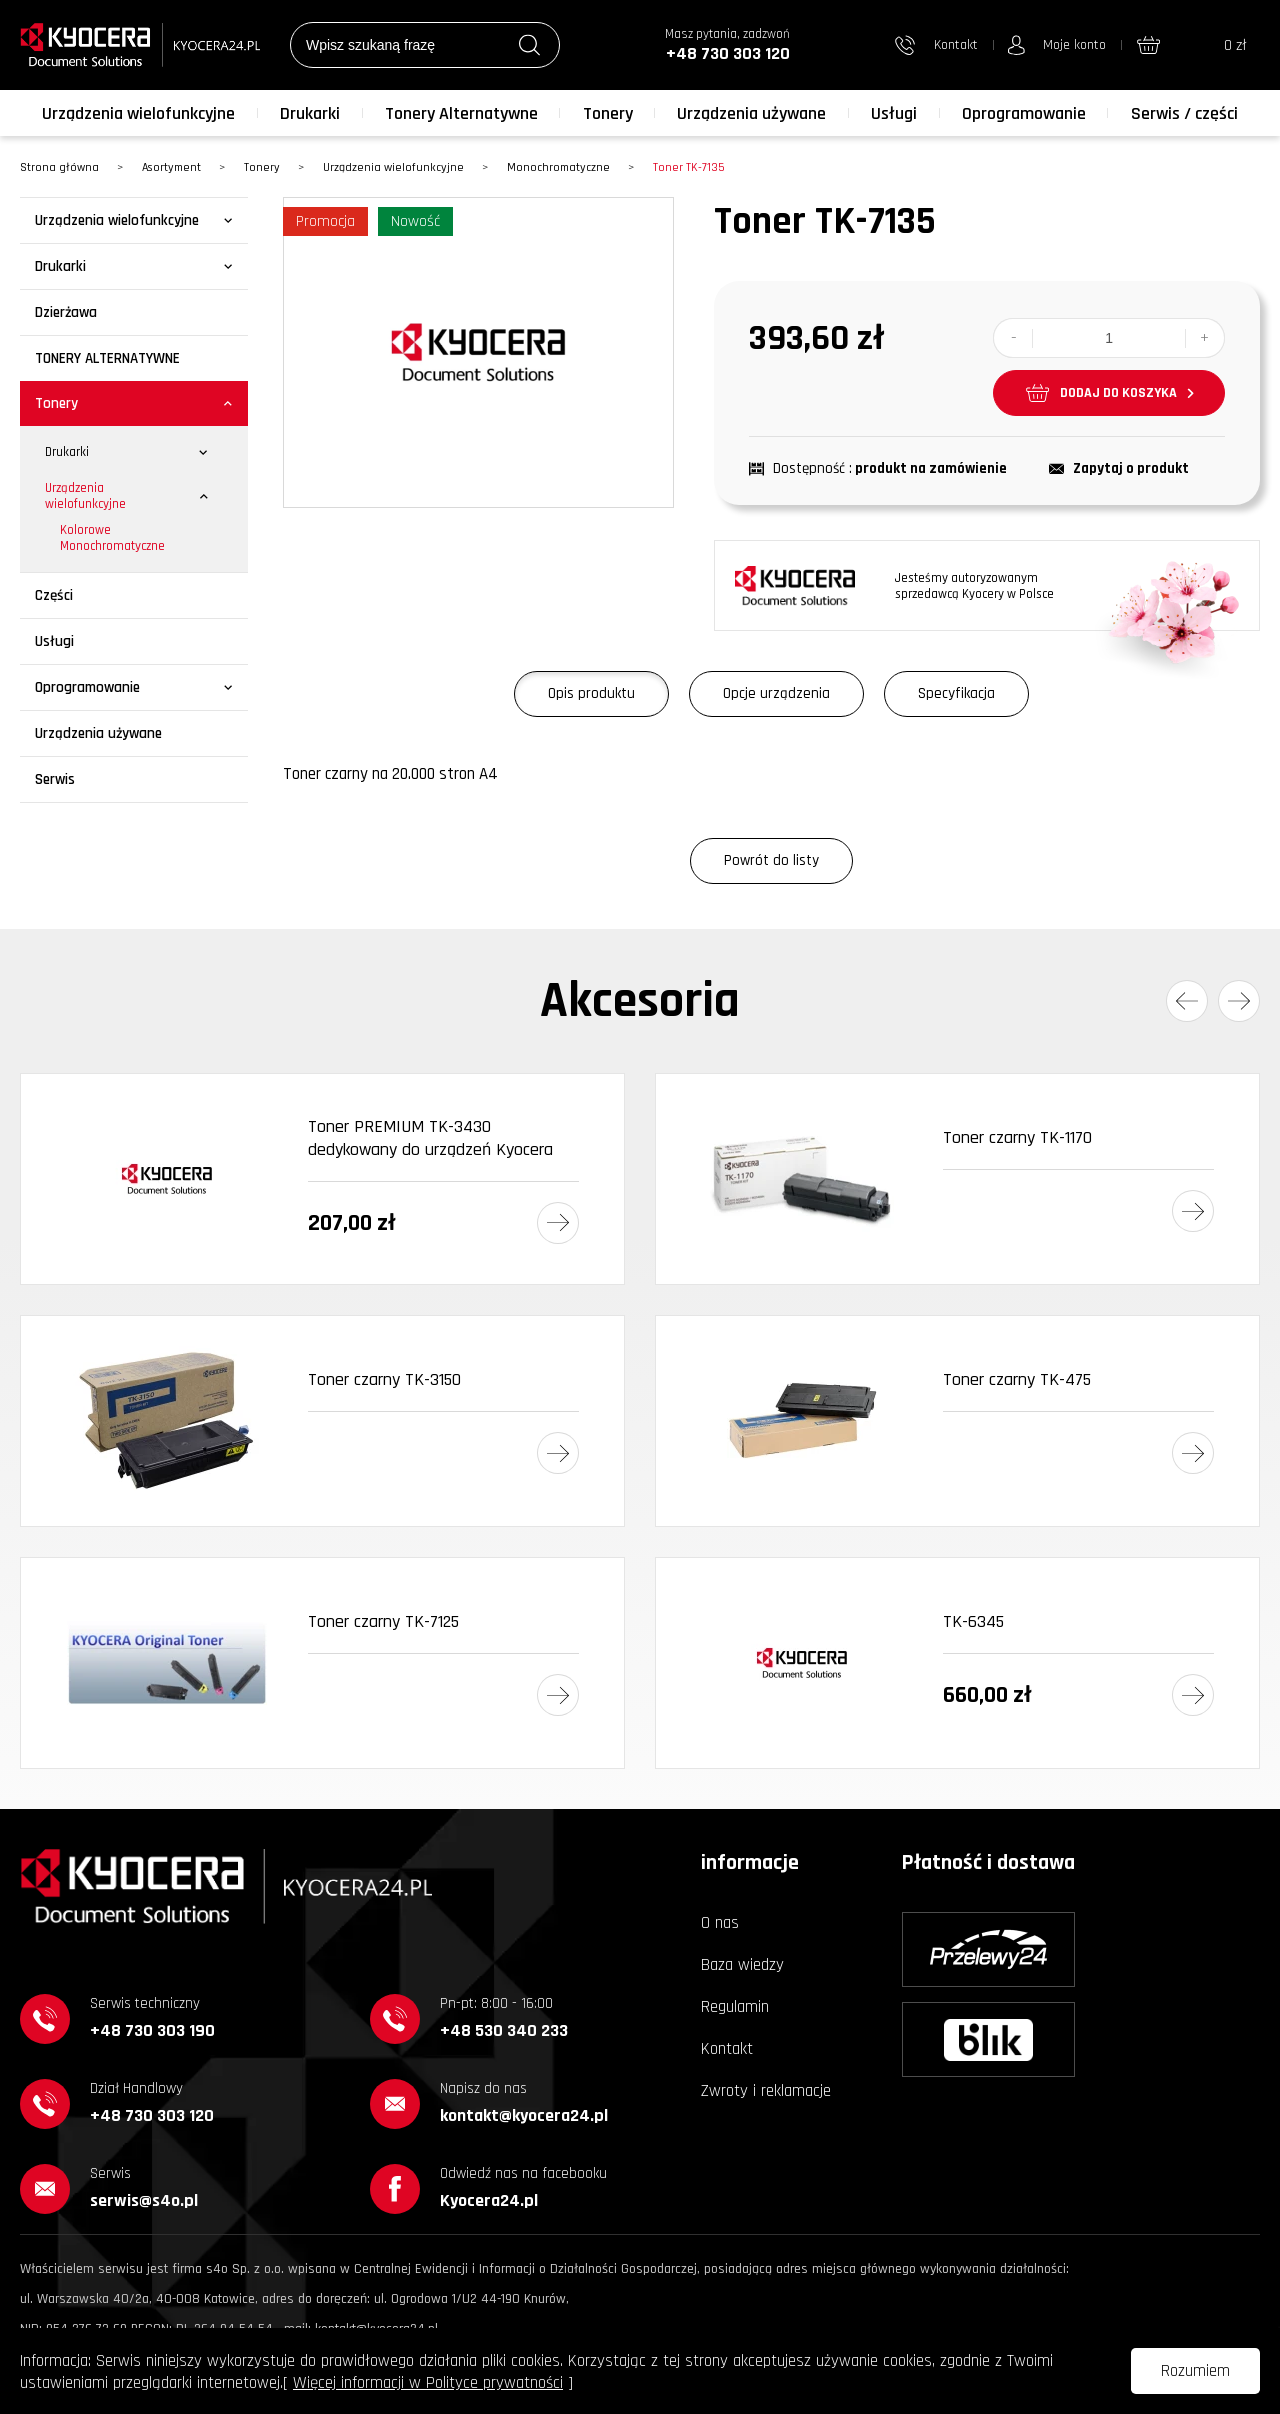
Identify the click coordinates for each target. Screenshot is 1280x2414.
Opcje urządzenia (776, 693)
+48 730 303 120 (728, 53)
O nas (720, 1923)
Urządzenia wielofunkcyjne (138, 113)
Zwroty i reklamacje (766, 2091)
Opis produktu (591, 693)
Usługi (894, 113)
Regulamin (735, 2007)
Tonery (608, 113)
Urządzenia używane (751, 113)
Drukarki (310, 113)
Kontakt (727, 2049)
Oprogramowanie (1024, 113)
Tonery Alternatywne (461, 113)
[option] (478, 352)
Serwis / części (1184, 113)
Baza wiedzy (742, 1965)
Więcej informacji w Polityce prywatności (428, 2383)
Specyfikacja (956, 693)
